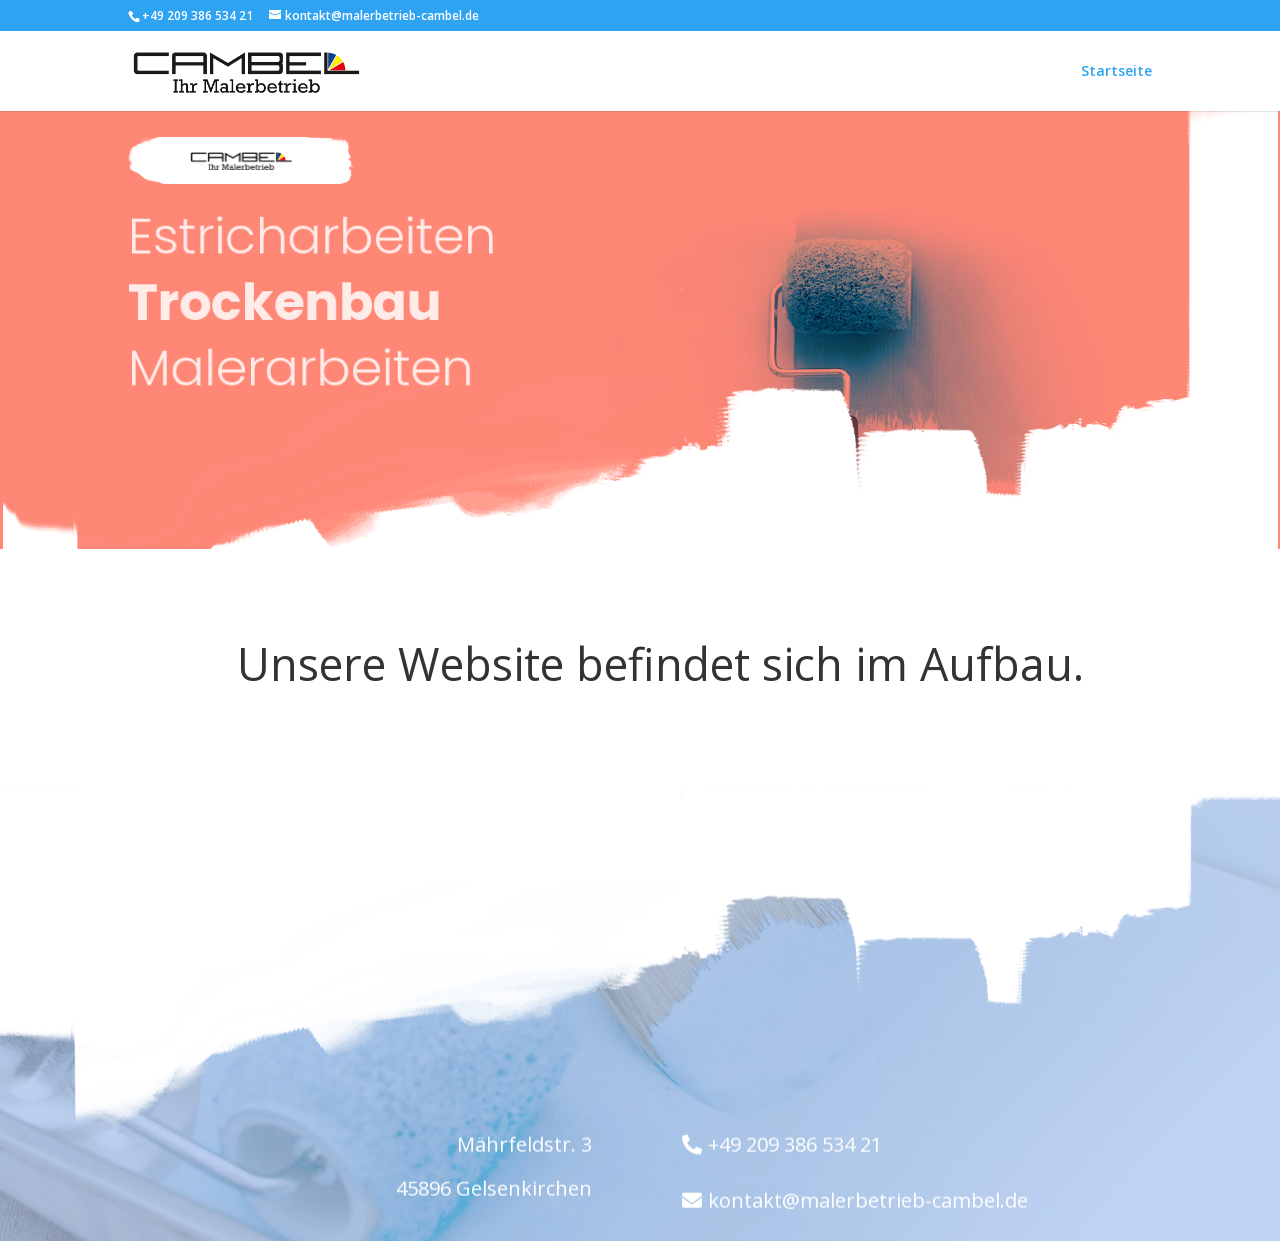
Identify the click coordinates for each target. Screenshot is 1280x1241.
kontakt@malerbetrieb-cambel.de (868, 1202)
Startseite (1116, 71)
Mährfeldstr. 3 (524, 1146)
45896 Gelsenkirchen (494, 1190)
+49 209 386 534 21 (795, 1146)
